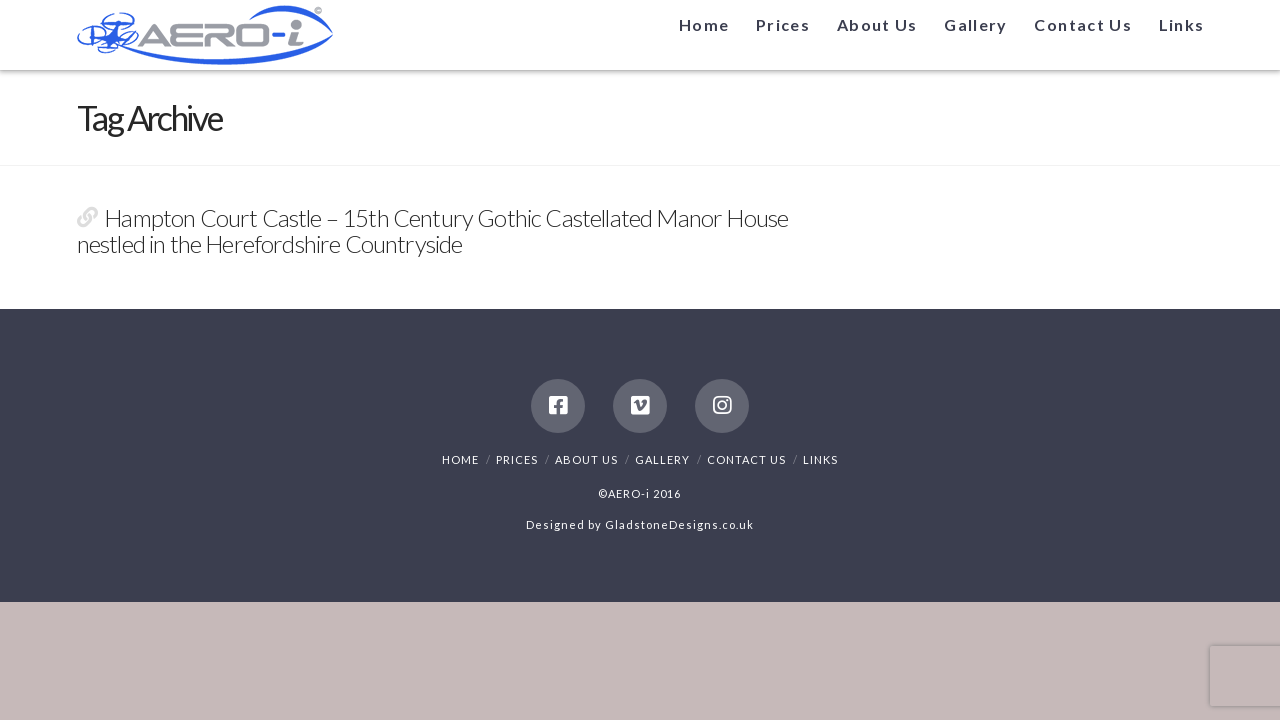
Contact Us (746, 459)
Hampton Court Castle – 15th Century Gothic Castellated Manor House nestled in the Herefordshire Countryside (433, 231)
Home (460, 459)
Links (820, 459)
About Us (586, 459)
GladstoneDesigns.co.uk (679, 524)
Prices (517, 459)
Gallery (662, 459)
